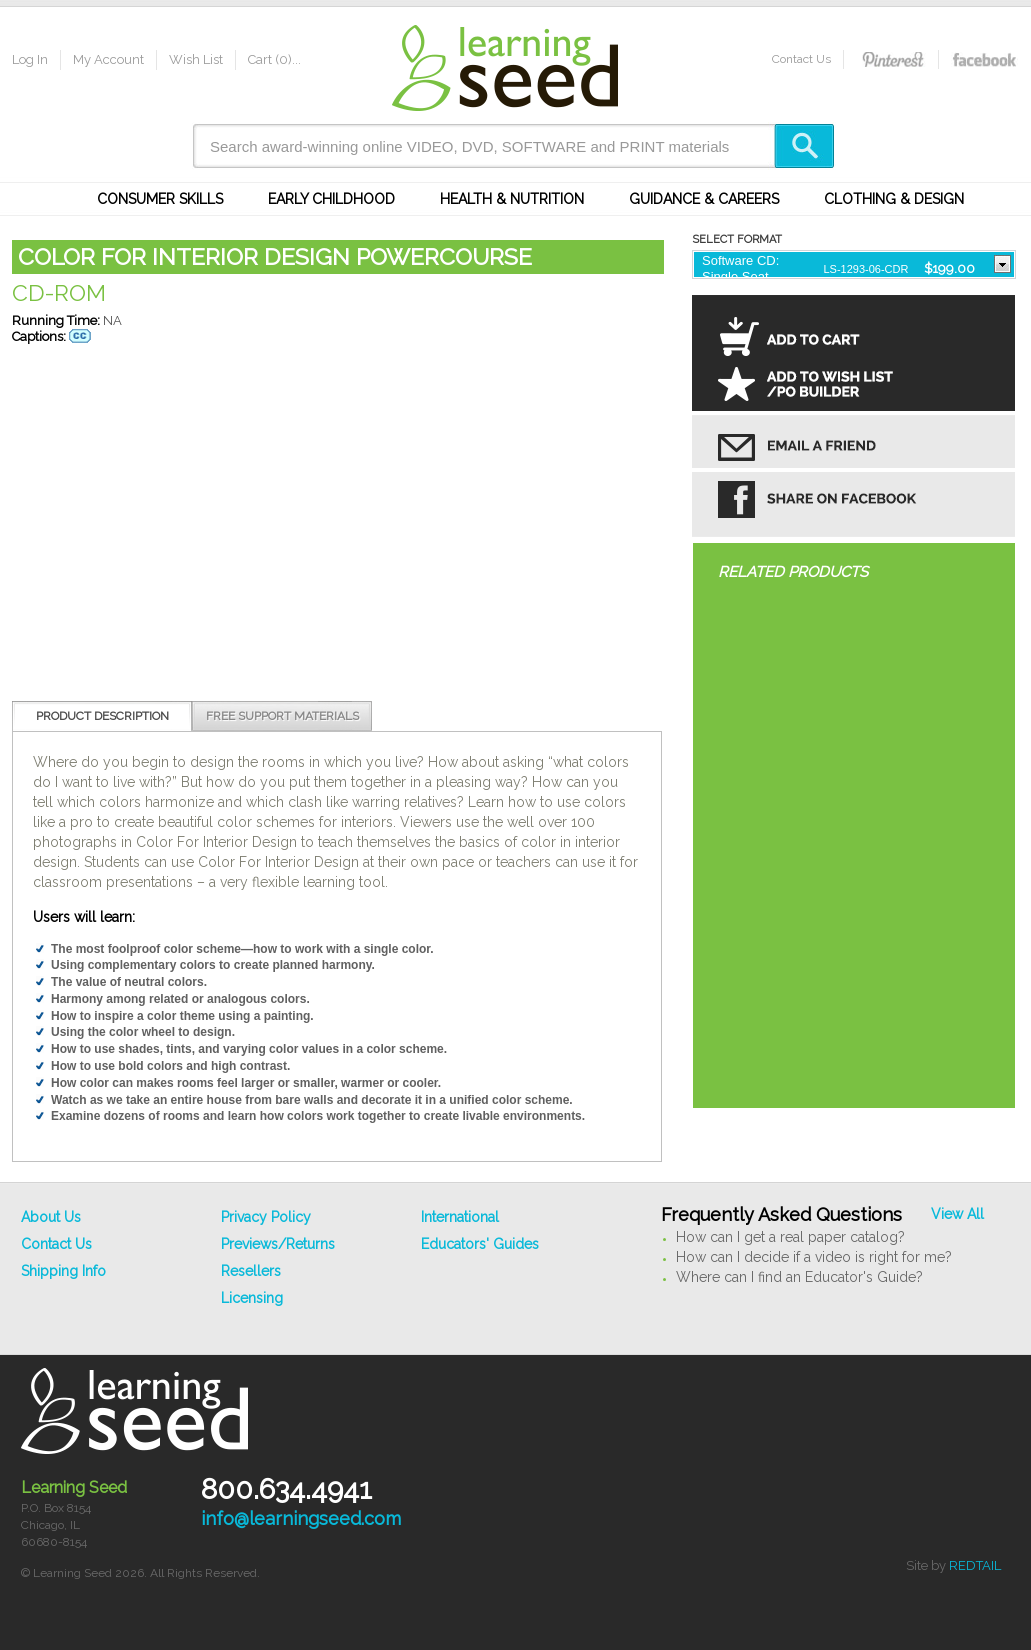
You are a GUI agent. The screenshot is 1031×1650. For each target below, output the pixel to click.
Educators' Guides (480, 1244)
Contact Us (801, 59)
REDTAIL (975, 1565)
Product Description (102, 716)
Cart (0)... (274, 59)
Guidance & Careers (704, 199)
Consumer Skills (160, 199)
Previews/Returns (278, 1244)
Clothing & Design (894, 199)
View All (957, 1214)
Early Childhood (331, 199)
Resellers (251, 1271)
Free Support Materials (282, 716)
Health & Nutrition (512, 199)
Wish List (196, 59)
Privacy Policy (266, 1217)
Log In (30, 59)
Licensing (252, 1298)
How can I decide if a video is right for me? (814, 1257)
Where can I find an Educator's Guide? (799, 1277)
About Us (51, 1217)
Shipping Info (63, 1271)
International (460, 1217)
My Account (108, 59)
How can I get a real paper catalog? (790, 1237)
